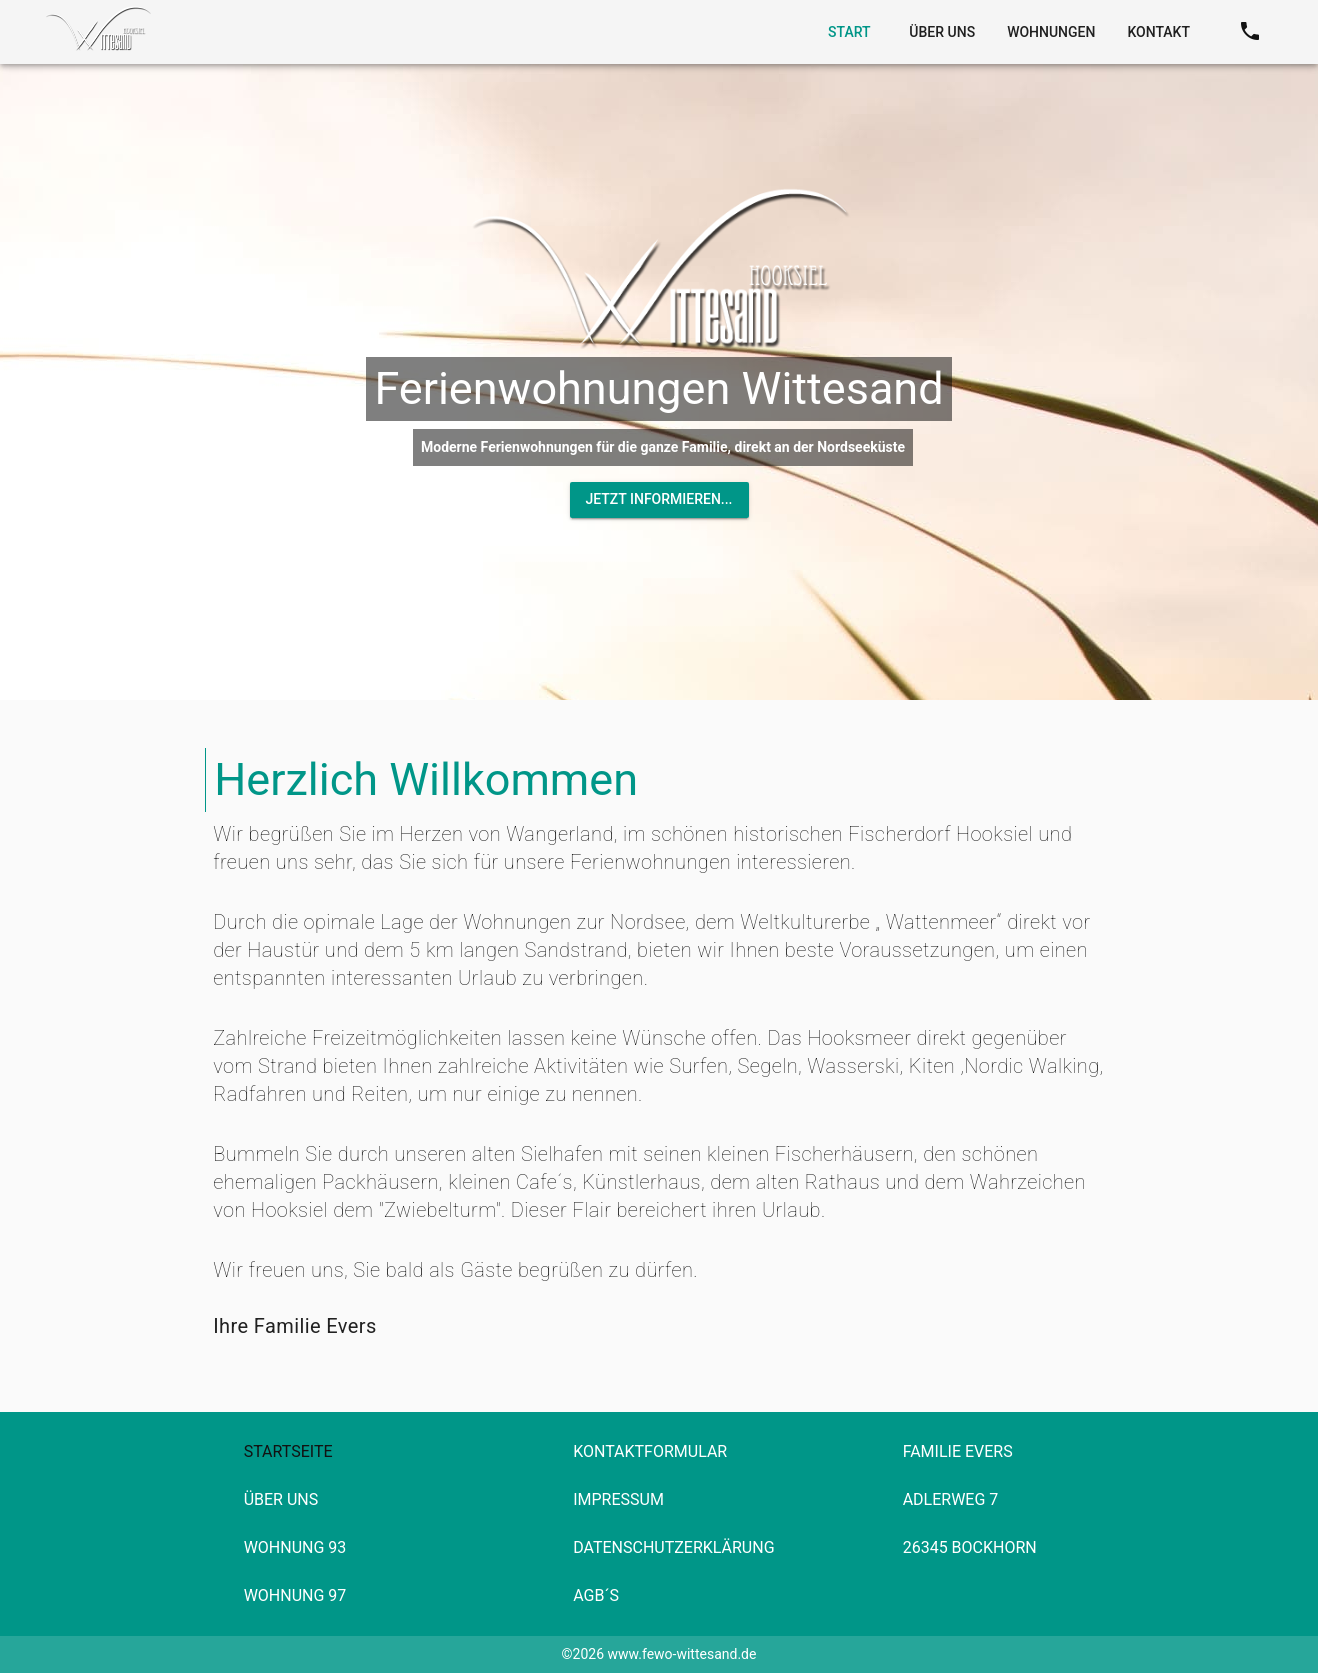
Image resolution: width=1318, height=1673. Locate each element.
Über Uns (281, 1499)
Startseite (288, 1451)
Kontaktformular (650, 1451)
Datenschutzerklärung (673, 1547)
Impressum (618, 1499)
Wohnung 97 (295, 1595)
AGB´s (596, 1595)
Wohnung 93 (295, 1547)
